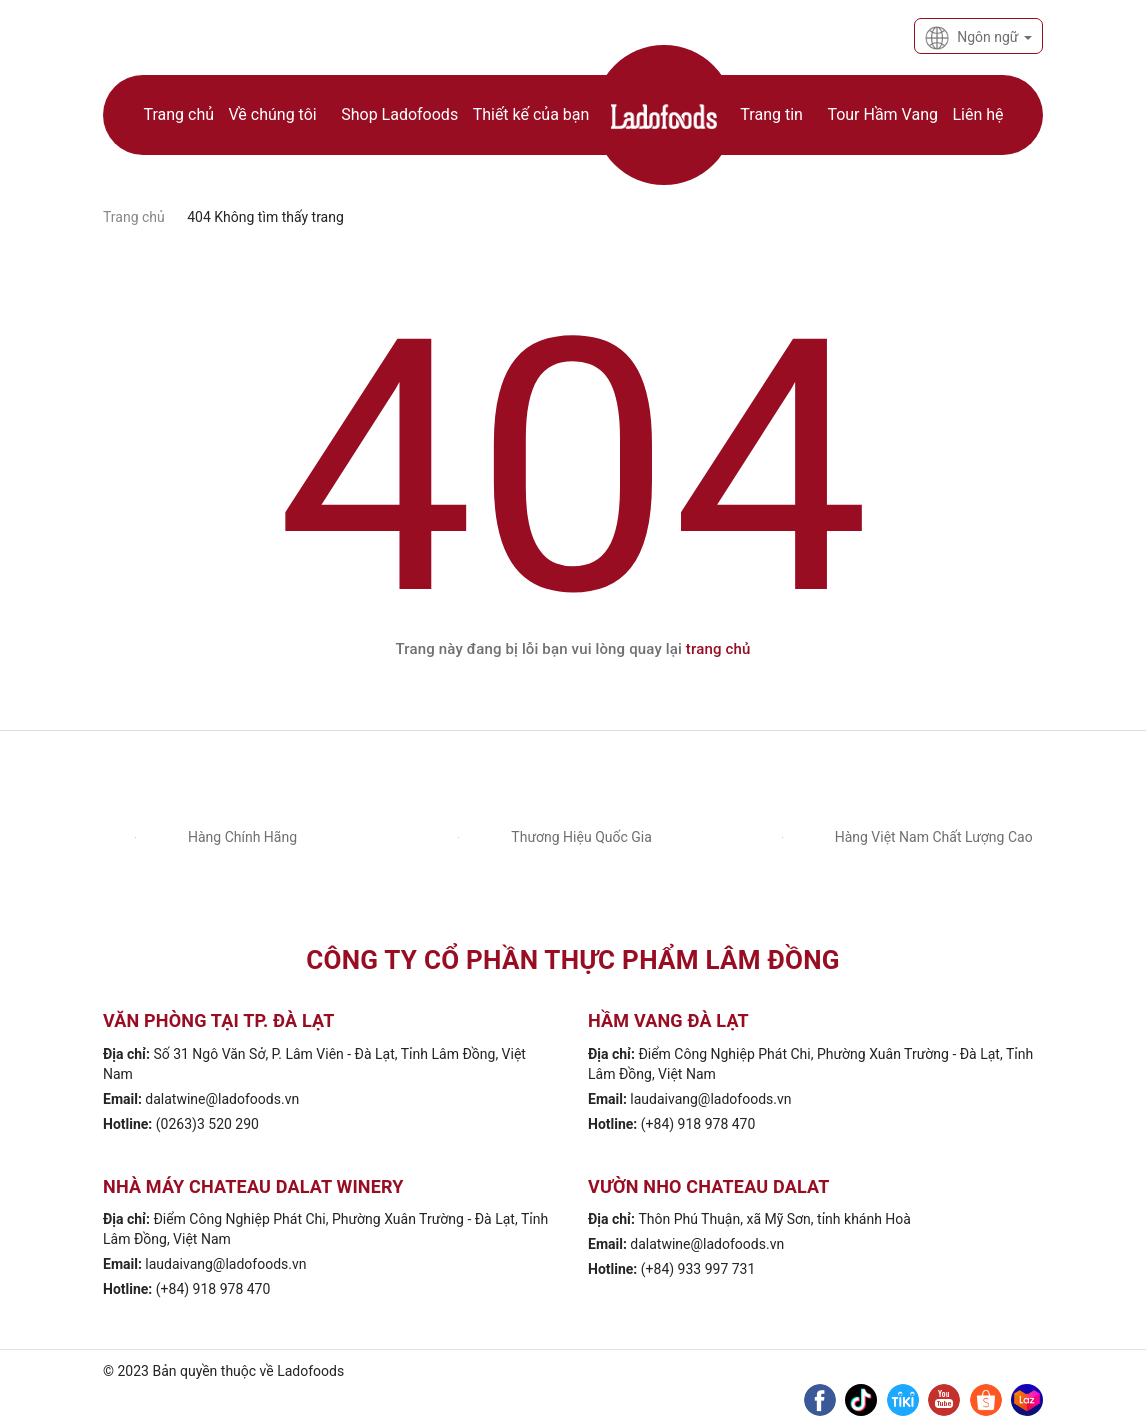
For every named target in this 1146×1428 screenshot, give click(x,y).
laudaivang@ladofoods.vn (710, 1099)
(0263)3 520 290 (207, 1124)
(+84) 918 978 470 (698, 1124)
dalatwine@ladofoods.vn (222, 1099)
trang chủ (718, 649)
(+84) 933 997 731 (698, 1269)
